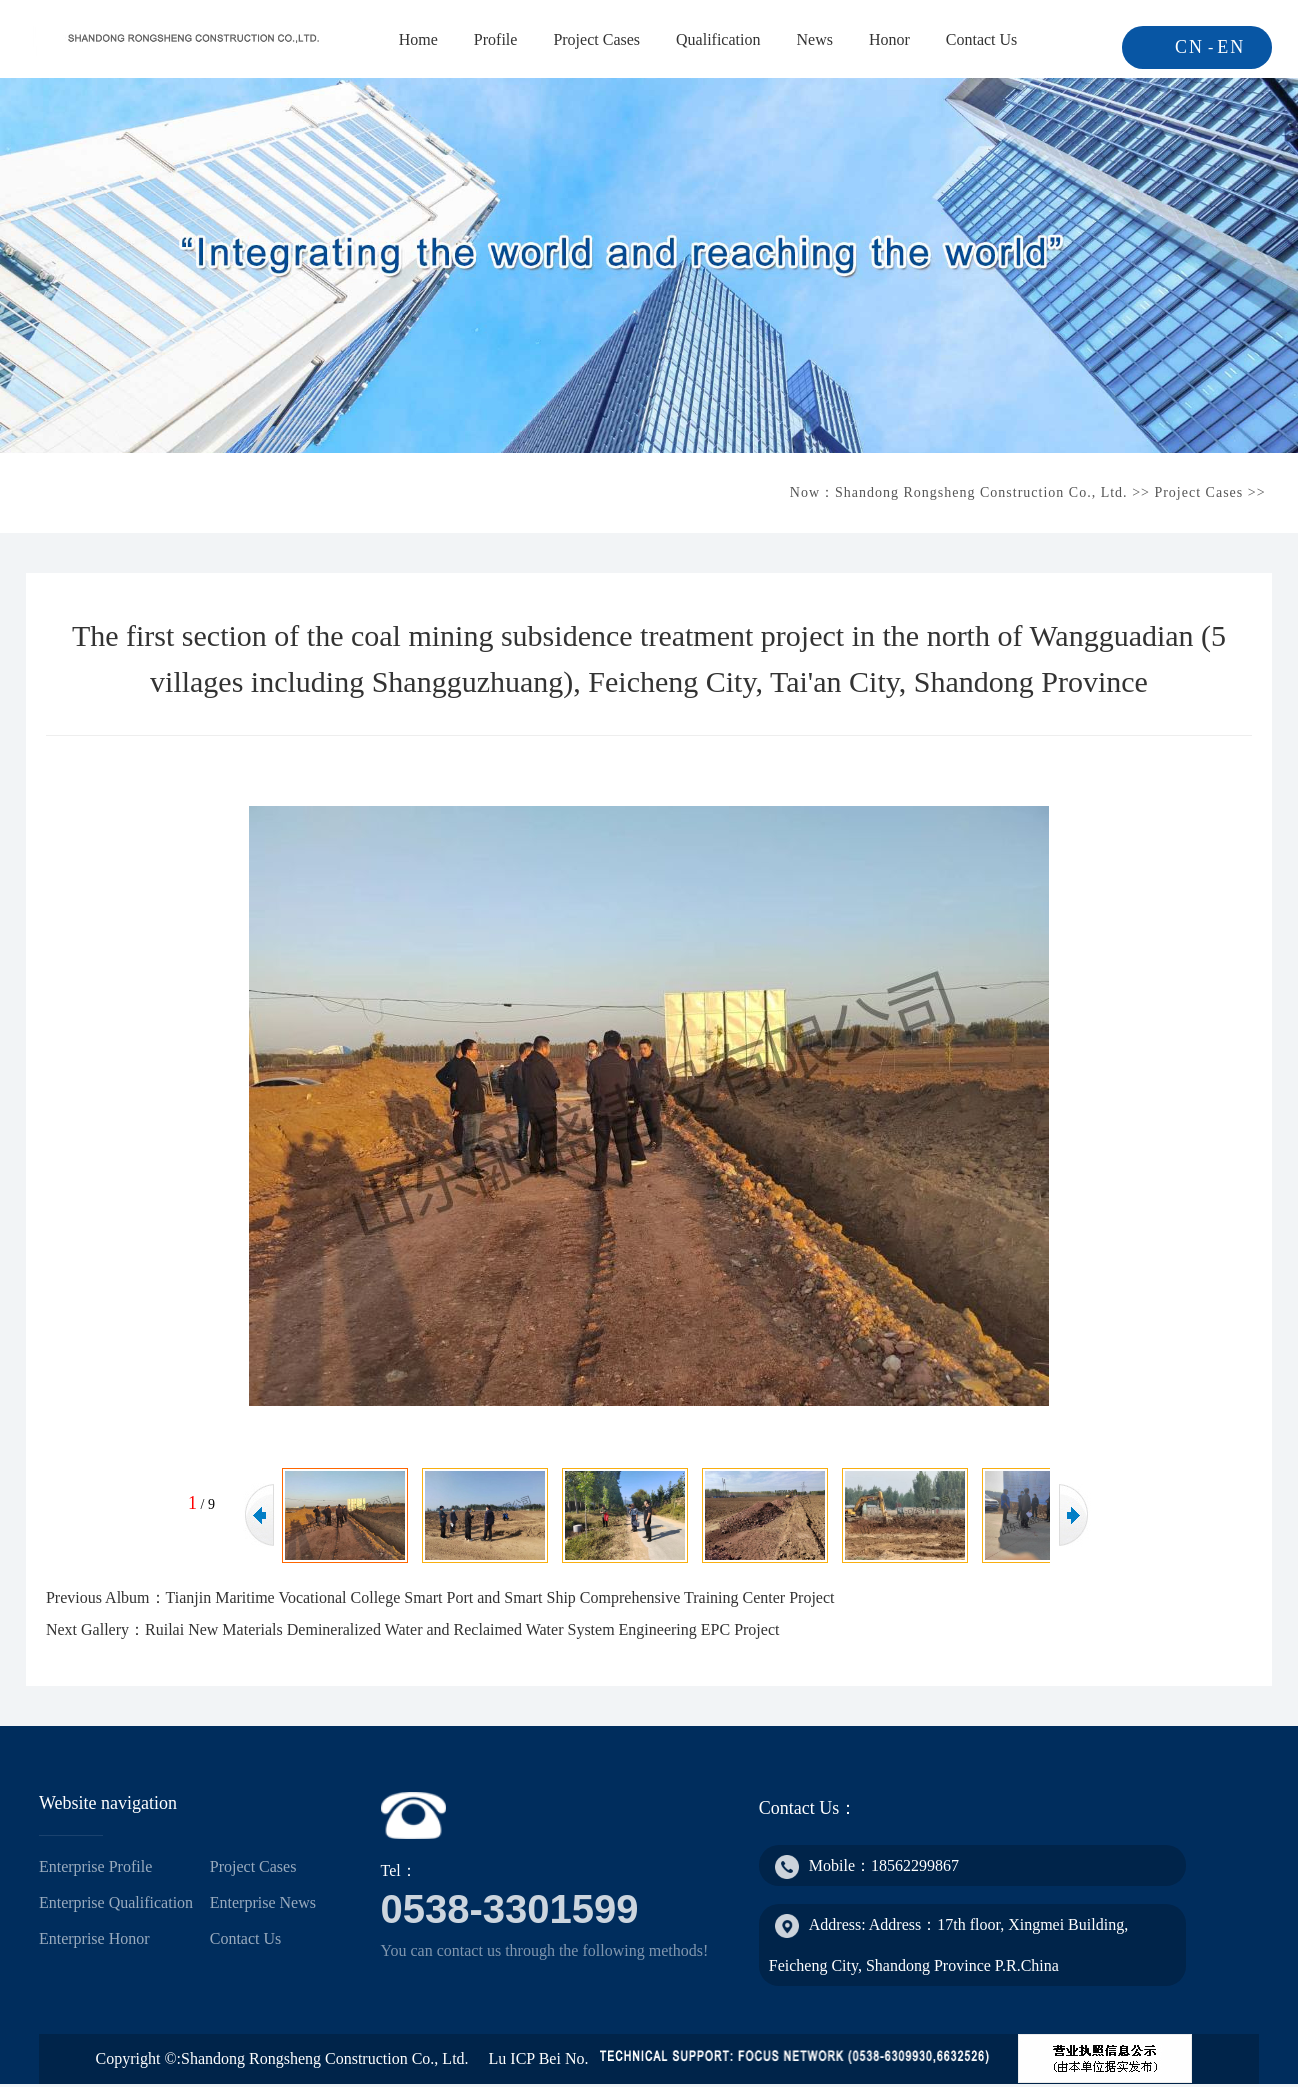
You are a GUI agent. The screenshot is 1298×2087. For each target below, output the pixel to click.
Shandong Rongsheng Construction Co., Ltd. (981, 492)
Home (418, 39)
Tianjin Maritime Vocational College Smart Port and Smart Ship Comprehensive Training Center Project (500, 1597)
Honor (889, 39)
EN (1231, 47)
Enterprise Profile (95, 1866)
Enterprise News (263, 1902)
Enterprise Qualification (116, 1902)
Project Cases (596, 39)
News (814, 39)
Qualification (718, 39)
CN (1189, 47)
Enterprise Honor (94, 1938)
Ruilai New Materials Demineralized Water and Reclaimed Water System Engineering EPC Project (462, 1629)
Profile (496, 39)
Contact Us (982, 39)
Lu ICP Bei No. (539, 2058)
